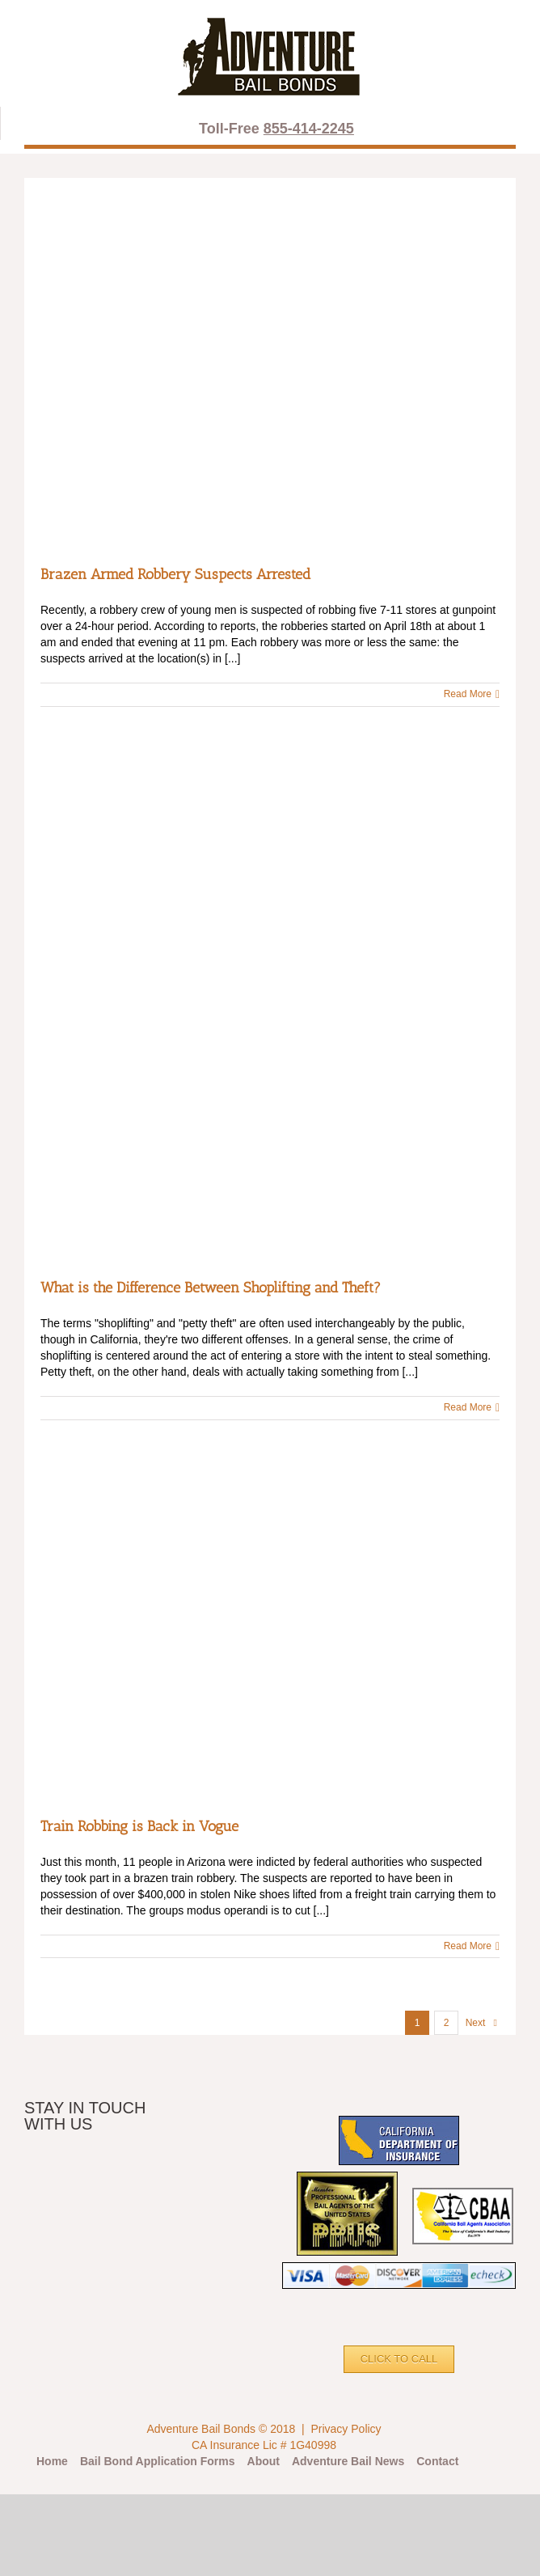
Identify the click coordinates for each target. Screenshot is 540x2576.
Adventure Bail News (348, 2461)
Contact (437, 2461)
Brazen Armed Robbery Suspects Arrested (175, 574)
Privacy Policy (345, 2428)
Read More (467, 694)
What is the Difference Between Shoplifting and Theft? (210, 1287)
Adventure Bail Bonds (200, 2428)
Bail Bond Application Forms (157, 2461)
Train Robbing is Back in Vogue (139, 1826)
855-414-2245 (309, 129)
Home (52, 2461)
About (263, 2461)
